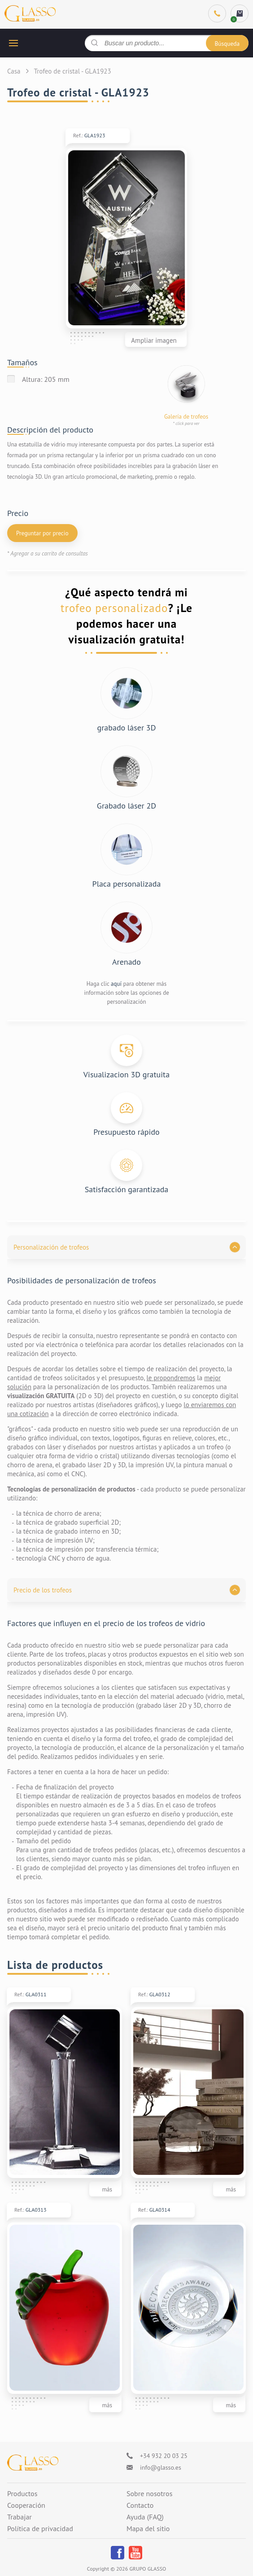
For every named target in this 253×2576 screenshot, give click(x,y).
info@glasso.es (160, 2467)
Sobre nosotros (149, 2494)
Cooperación (26, 2506)
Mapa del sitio (148, 2529)
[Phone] (217, 13)
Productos (22, 2494)
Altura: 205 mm (46, 379)
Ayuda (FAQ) (145, 2517)
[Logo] (32, 2462)
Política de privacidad (40, 2529)
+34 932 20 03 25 (164, 2456)
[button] (126, 1247)
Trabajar (19, 2517)
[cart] (240, 13)
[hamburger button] (13, 43)
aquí (116, 984)
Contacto (139, 2506)
